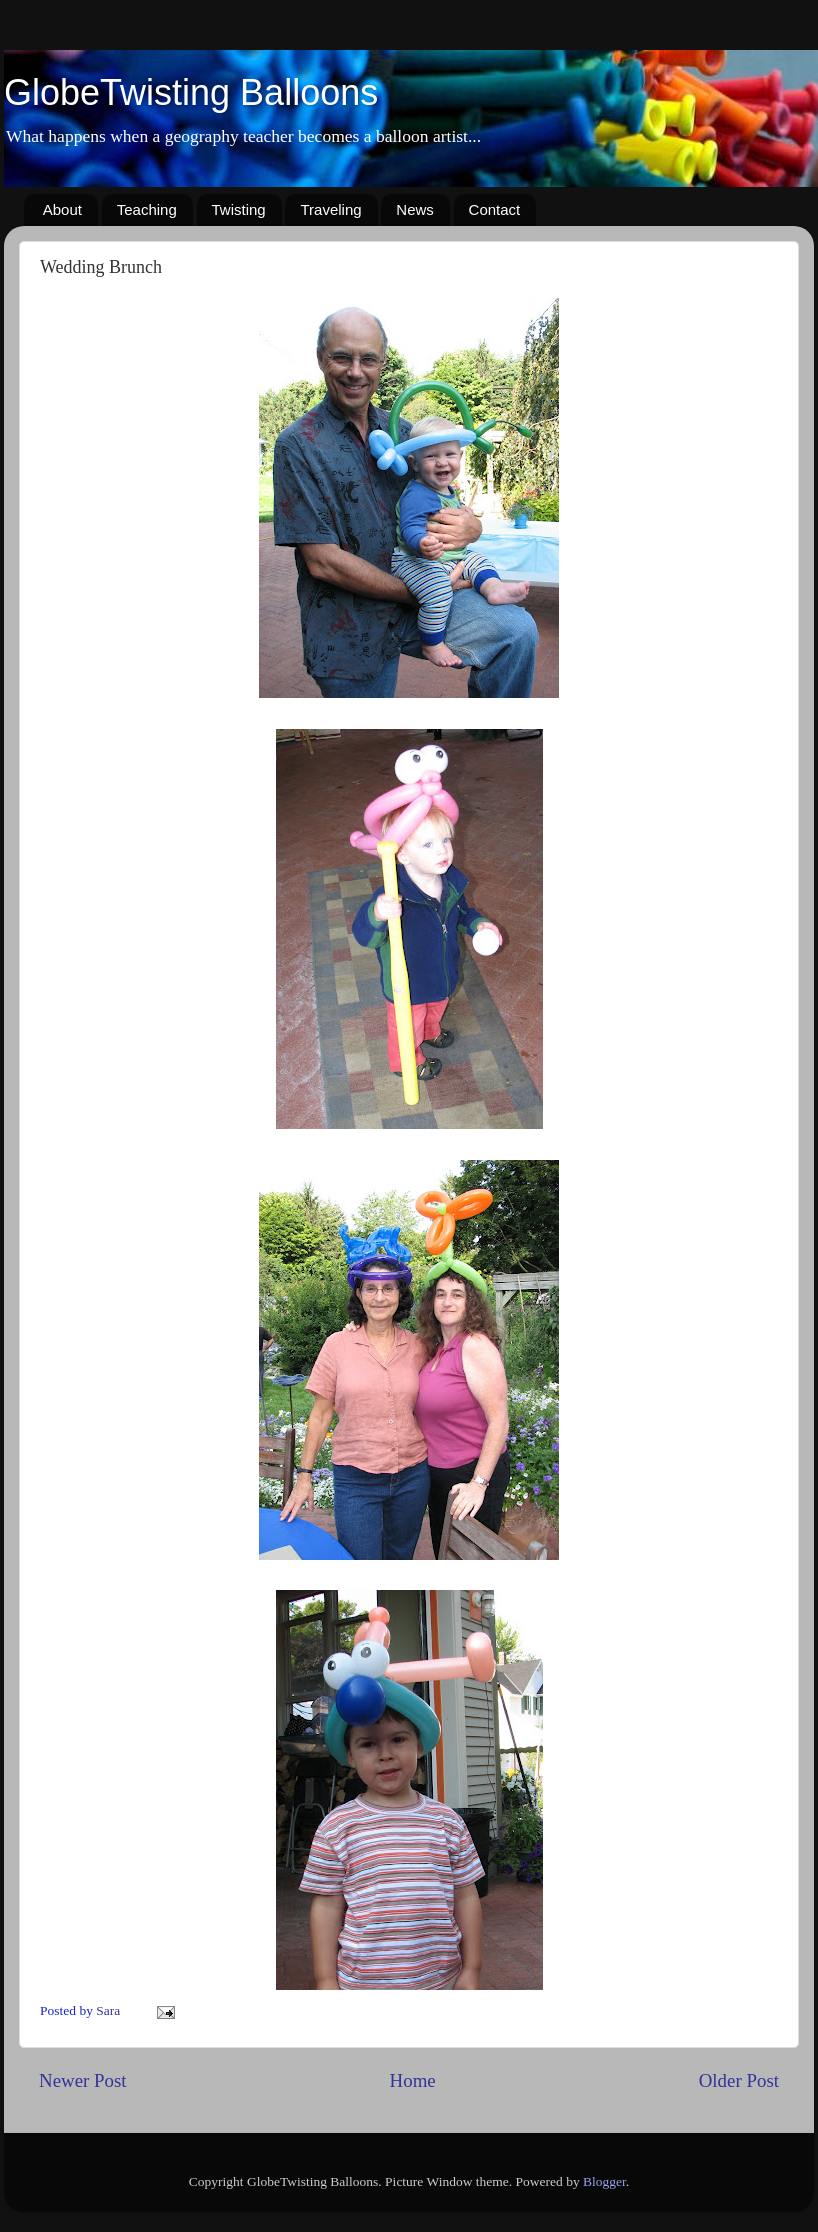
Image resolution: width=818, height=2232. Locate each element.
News (415, 209)
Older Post (739, 2080)
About (62, 209)
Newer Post (83, 2080)
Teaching (147, 209)
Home (413, 2080)
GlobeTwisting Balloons (191, 92)
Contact (495, 209)
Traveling (330, 209)
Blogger (604, 2181)
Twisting (239, 209)
